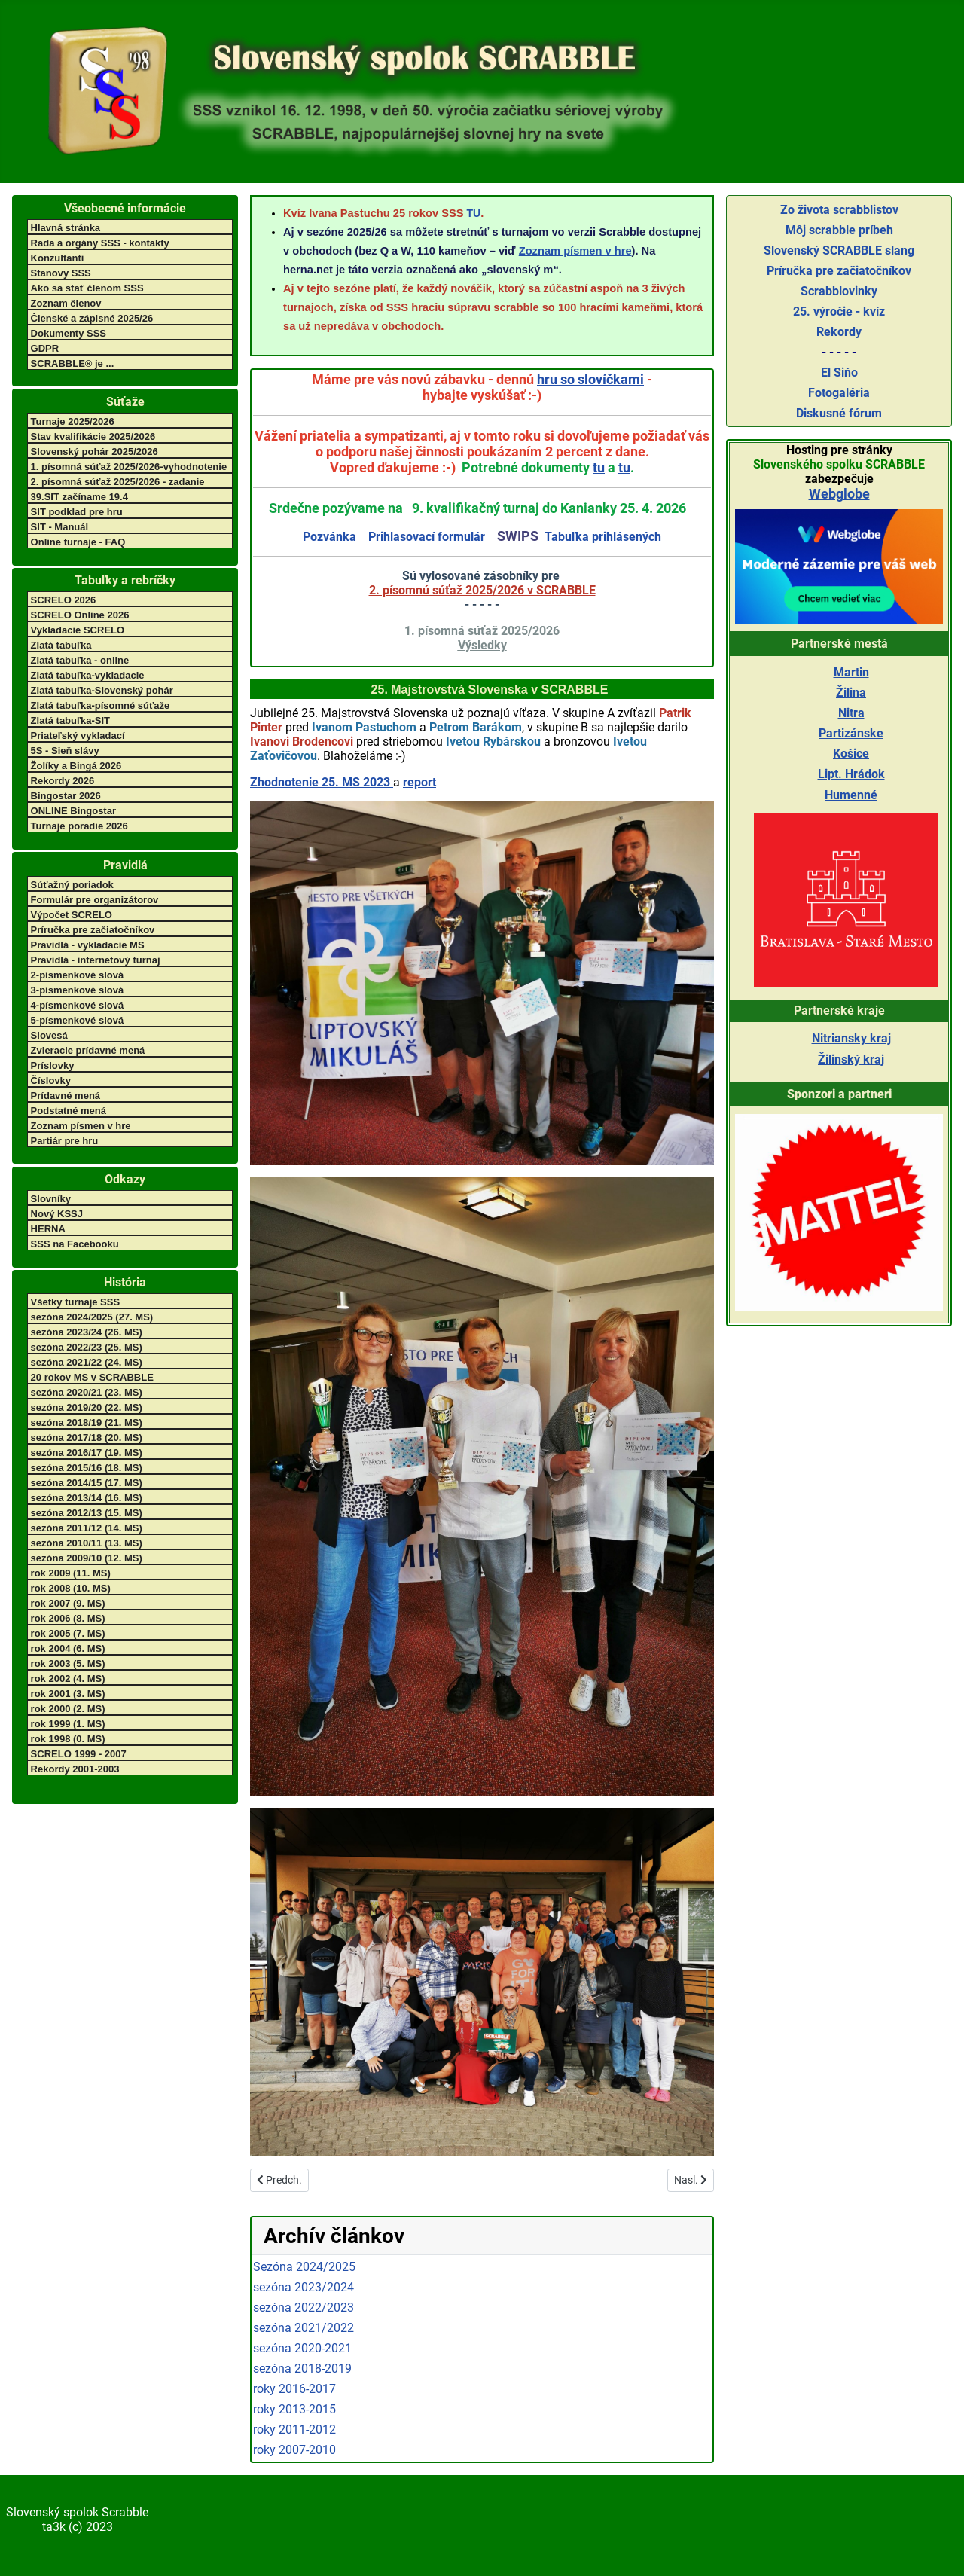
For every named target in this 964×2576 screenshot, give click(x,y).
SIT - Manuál (60, 527)
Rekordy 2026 (63, 780)
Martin (851, 672)
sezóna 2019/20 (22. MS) (86, 1407)
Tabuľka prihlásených (603, 537)
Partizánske (851, 733)
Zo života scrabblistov (839, 210)
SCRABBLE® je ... (72, 363)
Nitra (851, 713)
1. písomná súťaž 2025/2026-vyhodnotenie (129, 466)
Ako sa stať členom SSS (87, 288)
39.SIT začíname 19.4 (79, 496)
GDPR (45, 348)
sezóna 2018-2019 (302, 2368)
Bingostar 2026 (66, 795)
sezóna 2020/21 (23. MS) (86, 1392)
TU (474, 213)
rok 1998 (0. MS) (68, 1738)
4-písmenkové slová (77, 1005)
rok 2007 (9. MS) (68, 1603)
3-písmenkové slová (77, 990)
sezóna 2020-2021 (302, 2348)
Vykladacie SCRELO (78, 630)
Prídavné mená (66, 1095)
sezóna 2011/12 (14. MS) (86, 1528)
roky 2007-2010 (294, 2450)
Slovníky (51, 1198)
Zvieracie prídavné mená (88, 1050)
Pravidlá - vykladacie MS (88, 945)
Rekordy (839, 332)
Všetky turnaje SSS (75, 1302)
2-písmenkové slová (77, 975)
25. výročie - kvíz (839, 311)
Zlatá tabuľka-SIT (70, 720)
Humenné (851, 795)
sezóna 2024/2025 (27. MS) (92, 1317)
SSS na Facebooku (75, 1244)
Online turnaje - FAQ (78, 542)
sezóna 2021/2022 (303, 2328)
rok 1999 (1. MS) (68, 1723)
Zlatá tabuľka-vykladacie (88, 675)
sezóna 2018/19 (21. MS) (86, 1422)
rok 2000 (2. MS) (68, 1708)
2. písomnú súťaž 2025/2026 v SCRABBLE (482, 590)
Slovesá (49, 1035)
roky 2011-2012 (294, 2429)
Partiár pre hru (65, 1140)
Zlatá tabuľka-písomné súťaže (100, 705)
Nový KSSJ (57, 1213)
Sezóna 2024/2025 (304, 2267)
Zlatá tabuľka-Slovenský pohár (102, 690)
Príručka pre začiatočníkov (93, 929)
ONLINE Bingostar (73, 810)
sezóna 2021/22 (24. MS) (86, 1362)
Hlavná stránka (66, 227)
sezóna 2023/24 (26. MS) (86, 1332)
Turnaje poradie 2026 (79, 826)
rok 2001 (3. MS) (68, 1693)
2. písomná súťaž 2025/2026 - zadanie (118, 481)
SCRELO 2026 (63, 600)
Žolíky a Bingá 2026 (76, 765)
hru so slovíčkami (590, 379)
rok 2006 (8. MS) (68, 1618)
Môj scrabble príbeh (839, 230)
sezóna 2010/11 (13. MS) (86, 1543)
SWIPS (517, 536)
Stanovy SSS (61, 273)
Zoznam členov (66, 303)
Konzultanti (57, 258)
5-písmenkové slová (77, 1020)
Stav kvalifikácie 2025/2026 (93, 436)
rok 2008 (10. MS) (71, 1588)
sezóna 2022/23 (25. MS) (86, 1347)
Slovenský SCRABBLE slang (839, 250)
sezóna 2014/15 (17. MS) (86, 1482)
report (419, 782)
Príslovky (53, 1065)
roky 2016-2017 (294, 2389)
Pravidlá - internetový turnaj (95, 960)
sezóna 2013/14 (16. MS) (86, 1497)
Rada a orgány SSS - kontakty (100, 243)
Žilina (851, 692)
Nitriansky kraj (851, 1038)
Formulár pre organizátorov (95, 899)
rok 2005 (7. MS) (68, 1633)
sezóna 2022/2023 (303, 2307)
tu (599, 467)
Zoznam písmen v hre (81, 1125)
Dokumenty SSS (68, 333)
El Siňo (839, 372)
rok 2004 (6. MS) (68, 1648)
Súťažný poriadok (72, 884)
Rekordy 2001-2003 (75, 1769)
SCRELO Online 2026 (80, 615)
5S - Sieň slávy (65, 750)
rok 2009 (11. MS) (71, 1573)
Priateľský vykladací (78, 735)
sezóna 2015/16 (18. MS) (86, 1467)
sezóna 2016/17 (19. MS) (86, 1452)
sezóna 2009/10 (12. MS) (86, 1558)
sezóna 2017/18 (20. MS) (86, 1437)
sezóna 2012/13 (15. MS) (86, 1512)
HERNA (48, 1229)
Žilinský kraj (851, 1059)
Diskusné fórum (839, 413)
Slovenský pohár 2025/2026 (94, 451)
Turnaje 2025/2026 (72, 421)
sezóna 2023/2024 (303, 2287)
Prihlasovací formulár (426, 537)
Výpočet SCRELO (71, 914)
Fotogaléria (839, 393)
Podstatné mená (68, 1110)
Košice (851, 753)
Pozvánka (331, 537)
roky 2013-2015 (294, 2409)
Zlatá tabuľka (61, 645)
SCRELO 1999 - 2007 (79, 1754)
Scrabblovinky (839, 291)
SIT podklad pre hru (77, 511)
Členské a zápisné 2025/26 (92, 318)
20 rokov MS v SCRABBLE (92, 1377)
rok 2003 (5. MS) (68, 1663)
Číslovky (51, 1080)
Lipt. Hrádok (851, 774)
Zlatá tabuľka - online (80, 660)
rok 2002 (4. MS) (68, 1678)
